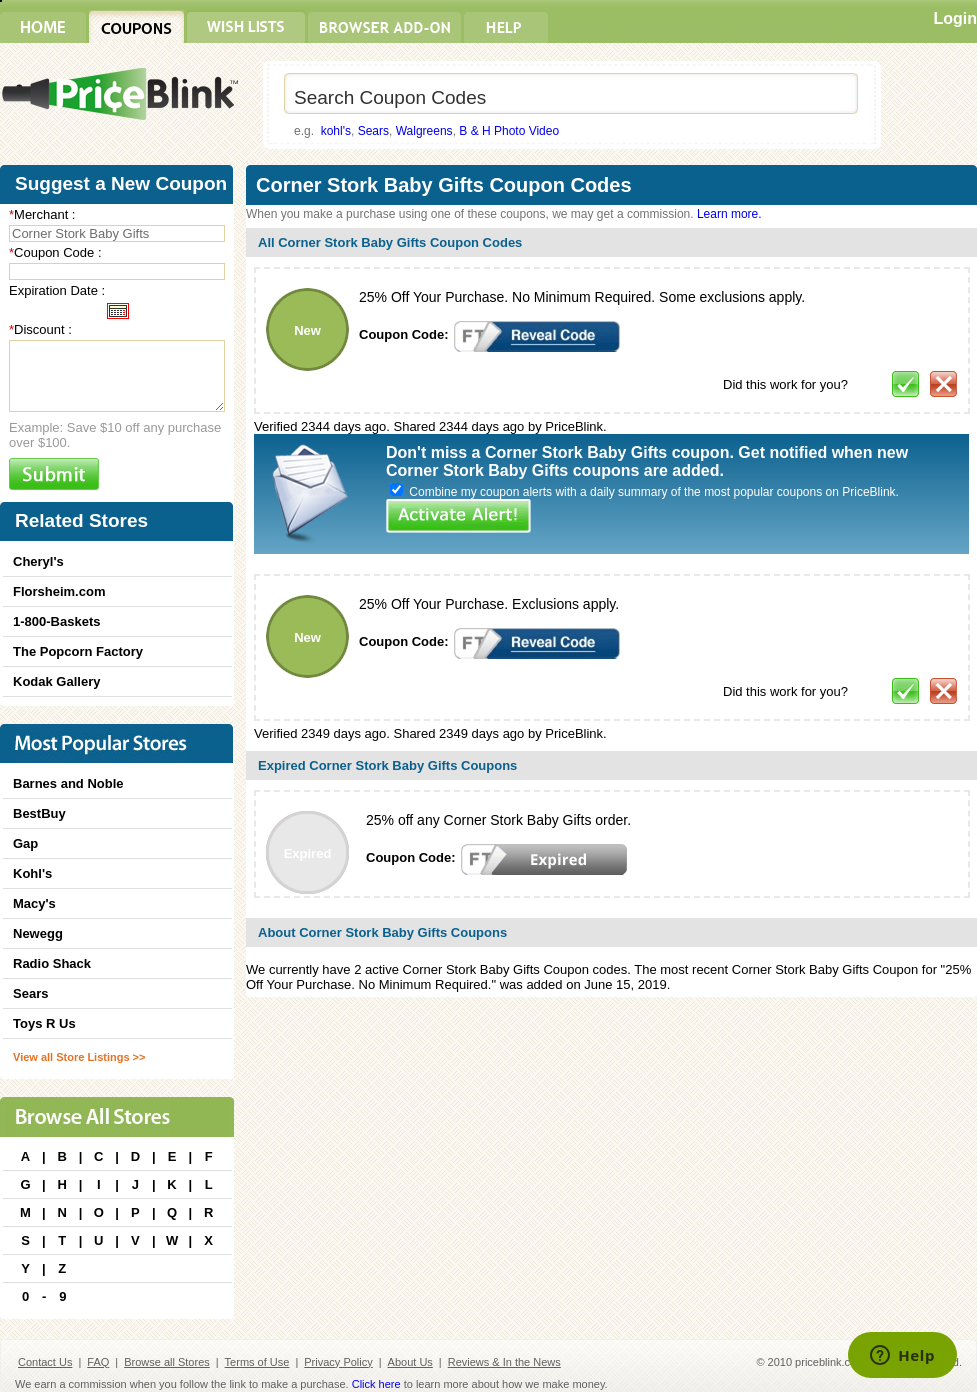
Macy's (34, 903)
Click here (376, 1384)
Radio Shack (52, 963)
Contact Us (45, 1362)
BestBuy (39, 813)
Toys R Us (44, 1023)
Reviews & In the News (504, 1362)
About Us (410, 1362)
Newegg (38, 933)
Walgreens (424, 131)
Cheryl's (38, 561)
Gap (25, 843)
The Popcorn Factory (78, 651)
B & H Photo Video (509, 131)
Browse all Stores (167, 1362)
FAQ (98, 1362)
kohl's (336, 131)
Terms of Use (257, 1362)
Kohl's (32, 873)
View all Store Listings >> (79, 1057)
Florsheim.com (59, 591)
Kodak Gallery (56, 681)
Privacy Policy (338, 1362)
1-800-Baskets (56, 621)
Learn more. (729, 214)
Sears (373, 131)
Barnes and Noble (68, 783)
